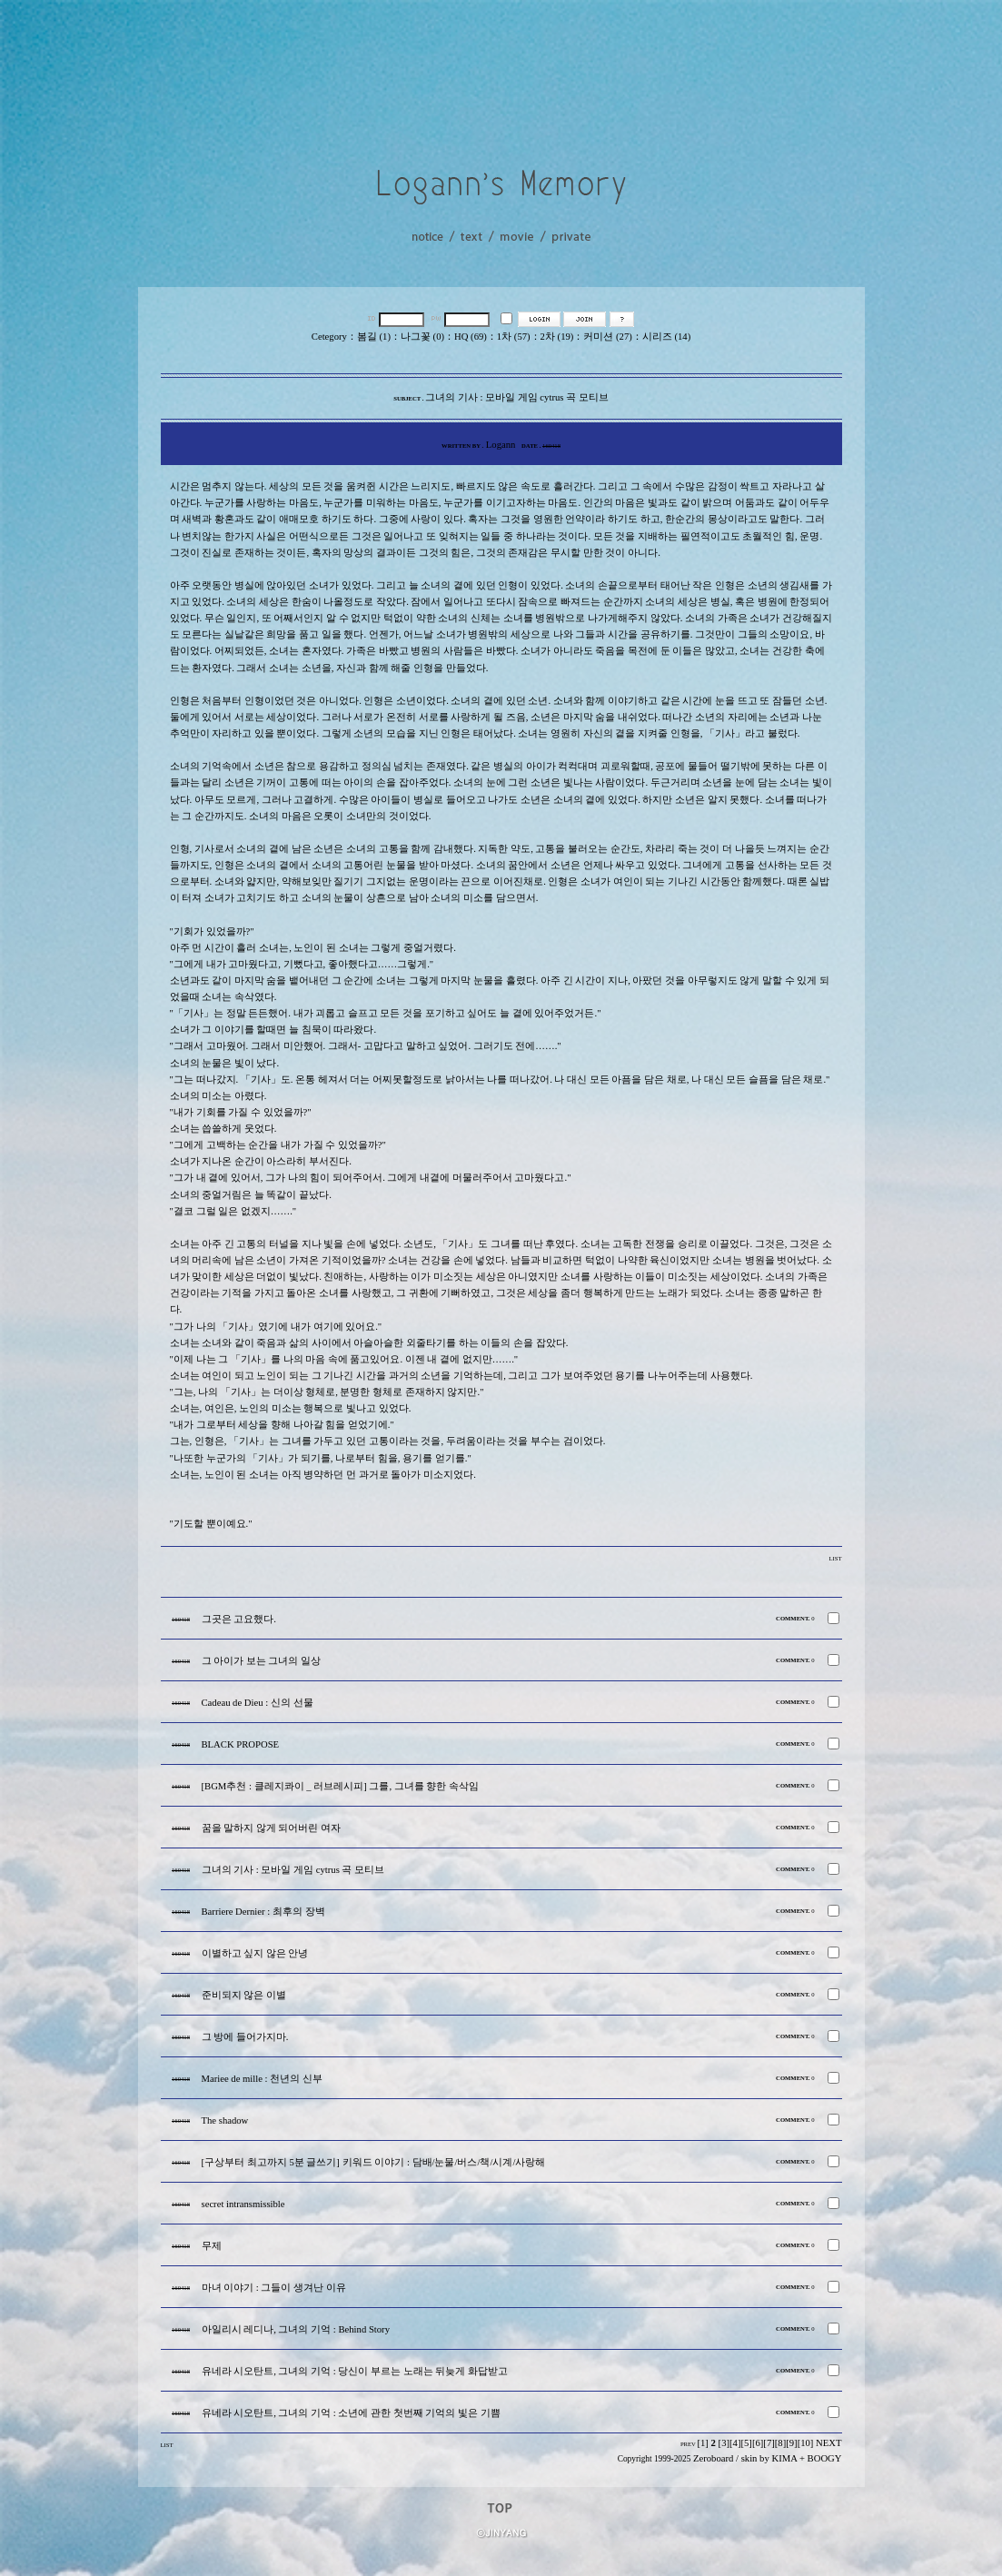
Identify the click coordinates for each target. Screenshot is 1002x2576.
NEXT (828, 2443)
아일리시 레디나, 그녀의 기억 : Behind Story (296, 2329)
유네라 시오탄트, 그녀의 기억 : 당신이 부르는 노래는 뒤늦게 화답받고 (355, 2371)
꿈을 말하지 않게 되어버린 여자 (272, 1828)
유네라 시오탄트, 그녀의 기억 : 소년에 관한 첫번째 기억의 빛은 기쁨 (351, 2413)
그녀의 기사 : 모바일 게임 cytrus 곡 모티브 (293, 1870)
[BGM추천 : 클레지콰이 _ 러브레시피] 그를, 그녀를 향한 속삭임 (341, 1786)
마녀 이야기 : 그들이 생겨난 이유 (274, 2288)
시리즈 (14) (666, 337)
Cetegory (329, 337)
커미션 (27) (607, 337)
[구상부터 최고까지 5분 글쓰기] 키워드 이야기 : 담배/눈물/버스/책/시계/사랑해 (374, 2162)
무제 (212, 2246)
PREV (688, 2444)
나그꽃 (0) (422, 337)
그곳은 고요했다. (239, 1619)
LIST (834, 1558)
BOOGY (825, 2458)
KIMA (784, 2458)
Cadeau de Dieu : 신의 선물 (257, 1703)
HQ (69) (470, 337)
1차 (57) (514, 337)
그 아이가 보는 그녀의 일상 (262, 1661)
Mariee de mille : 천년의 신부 (262, 2079)
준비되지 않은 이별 (244, 1995)
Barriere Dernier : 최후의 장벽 (263, 1912)
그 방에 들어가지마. (245, 2037)
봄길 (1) (374, 337)
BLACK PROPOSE (241, 1744)
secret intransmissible (243, 2204)
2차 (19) (557, 337)
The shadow (225, 2120)
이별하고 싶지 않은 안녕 (255, 1953)
